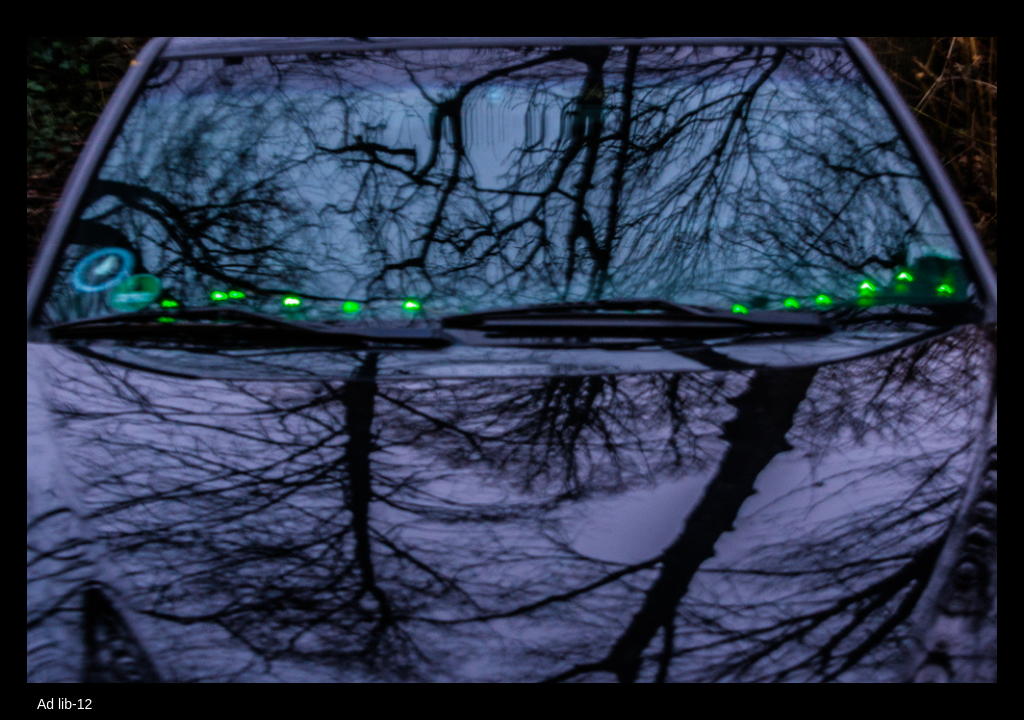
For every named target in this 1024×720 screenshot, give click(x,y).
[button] (979, 52)
